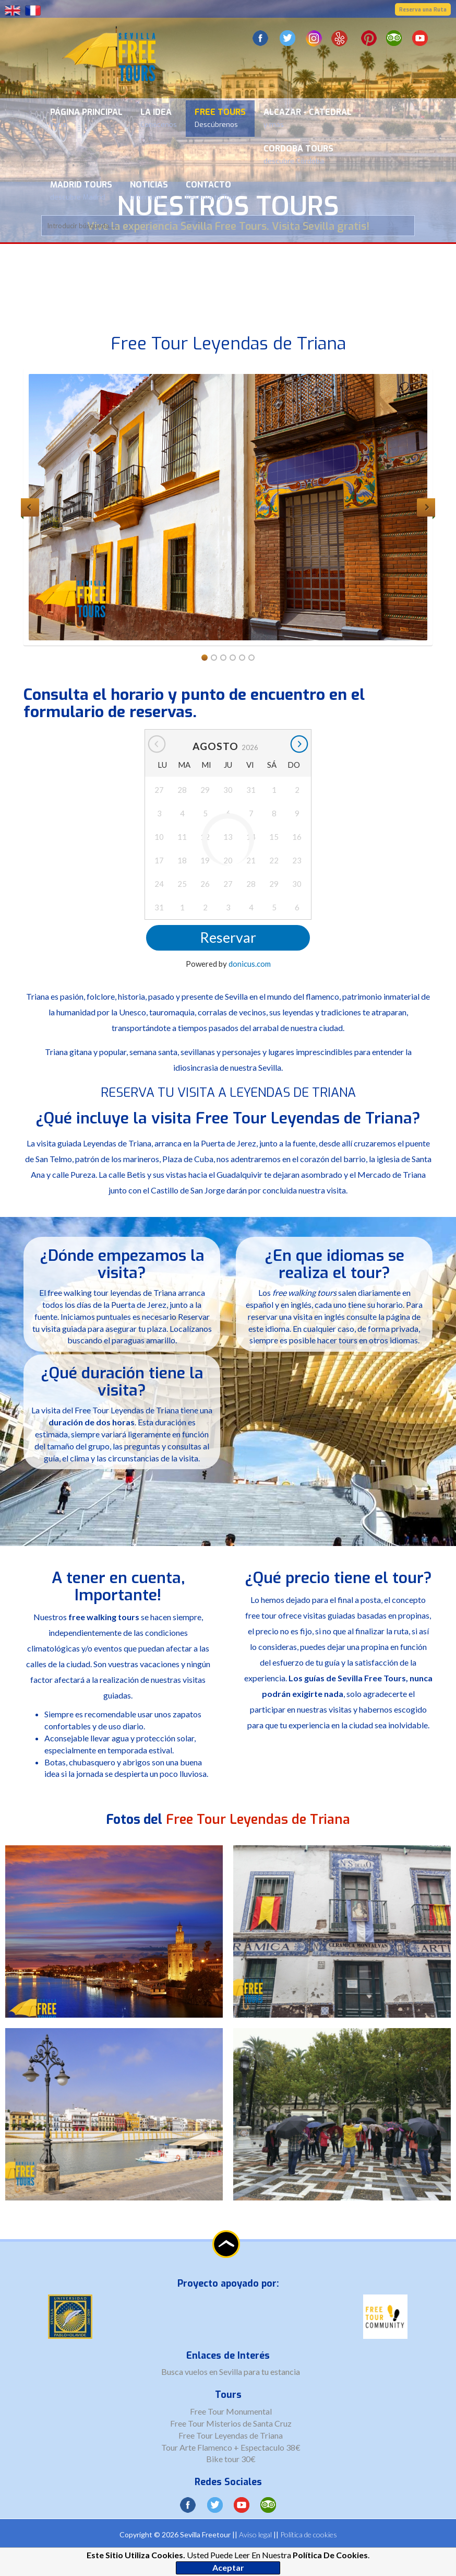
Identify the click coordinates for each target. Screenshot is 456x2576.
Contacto (211, 190)
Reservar (228, 937)
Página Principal (86, 118)
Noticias (149, 190)
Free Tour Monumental (231, 2411)
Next (426, 507)
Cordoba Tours (298, 154)
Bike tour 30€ (231, 2459)
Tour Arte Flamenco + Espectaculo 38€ (231, 2447)
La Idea (158, 118)
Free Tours (220, 118)
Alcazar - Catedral (307, 118)
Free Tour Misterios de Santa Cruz (231, 2423)
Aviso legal (255, 2534)
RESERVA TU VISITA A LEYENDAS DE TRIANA (228, 1092)
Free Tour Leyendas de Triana (230, 2435)
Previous (30, 507)
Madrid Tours (81, 190)
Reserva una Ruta (423, 9)
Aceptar (228, 2567)
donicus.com (250, 963)
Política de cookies (308, 2534)
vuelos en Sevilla (214, 2371)
